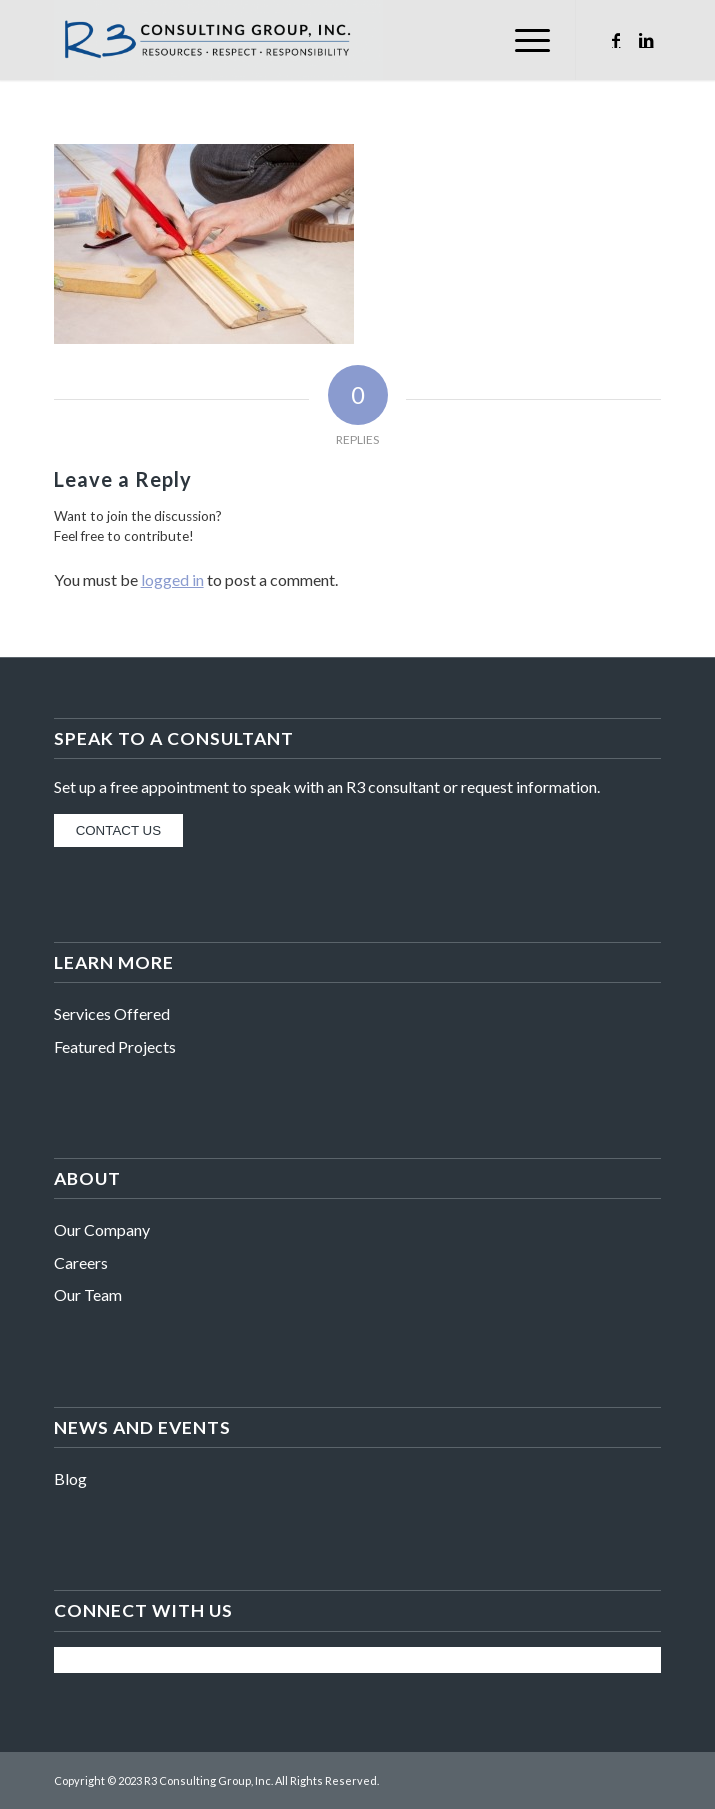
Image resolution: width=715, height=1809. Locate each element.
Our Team (88, 1294)
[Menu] (522, 40)
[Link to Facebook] (616, 40)
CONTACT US (118, 830)
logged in (172, 579)
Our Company (102, 1229)
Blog (70, 1478)
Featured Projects (115, 1046)
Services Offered (112, 1013)
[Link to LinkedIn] (646, 40)
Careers (81, 1262)
